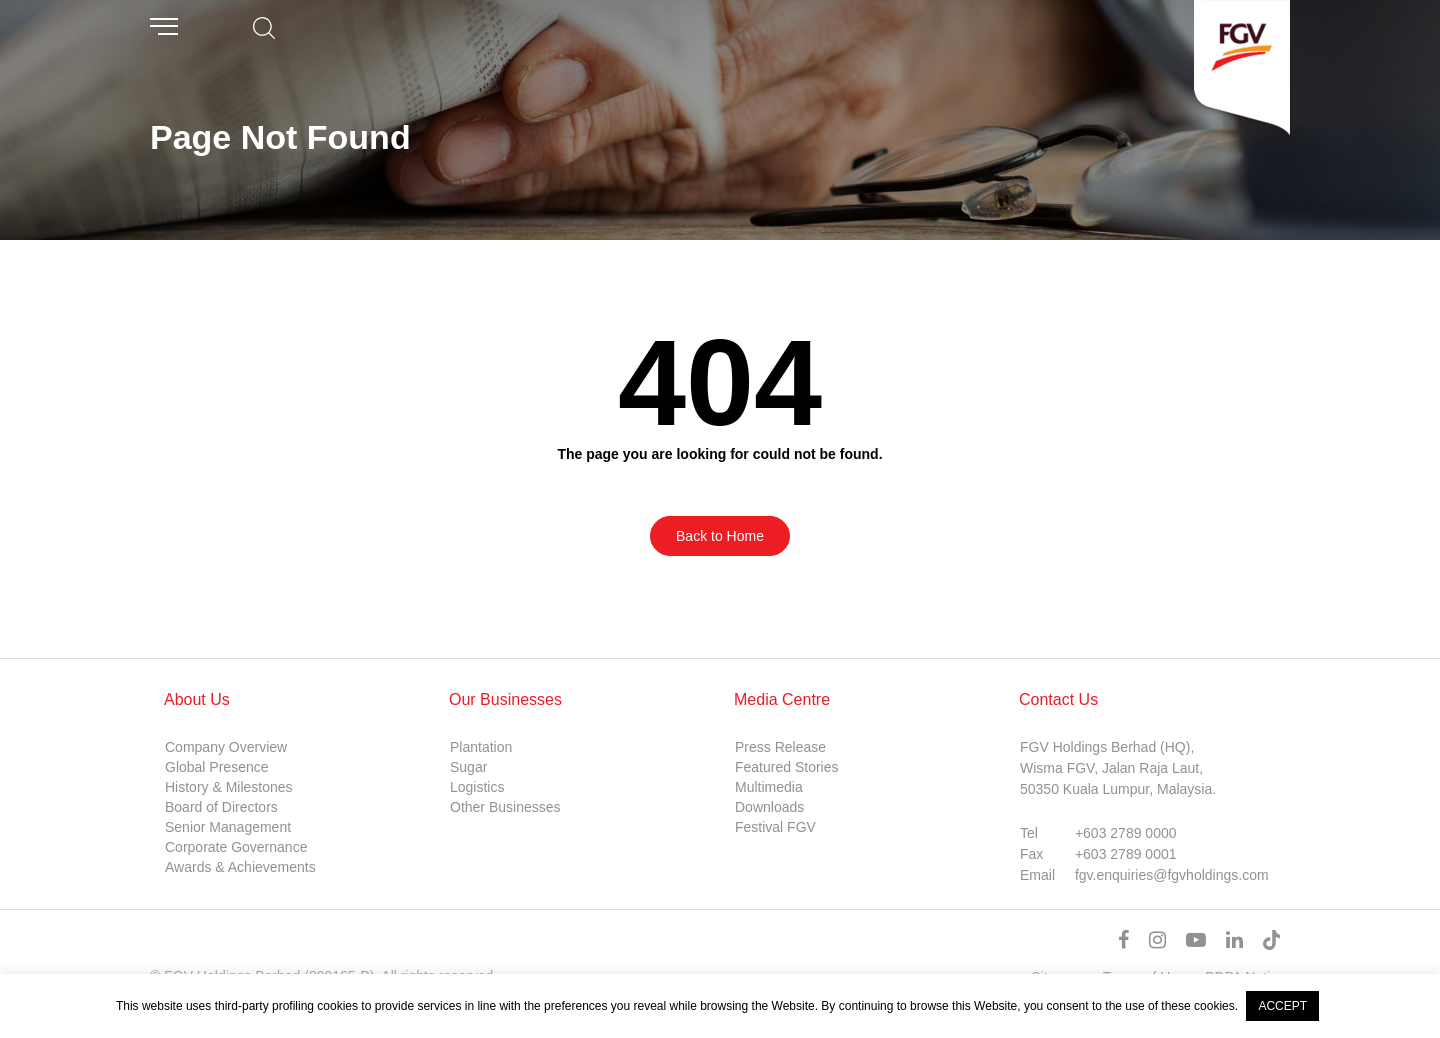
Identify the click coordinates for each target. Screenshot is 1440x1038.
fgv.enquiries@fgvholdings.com (1172, 875)
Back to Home (720, 536)
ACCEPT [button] (1282, 1006)
